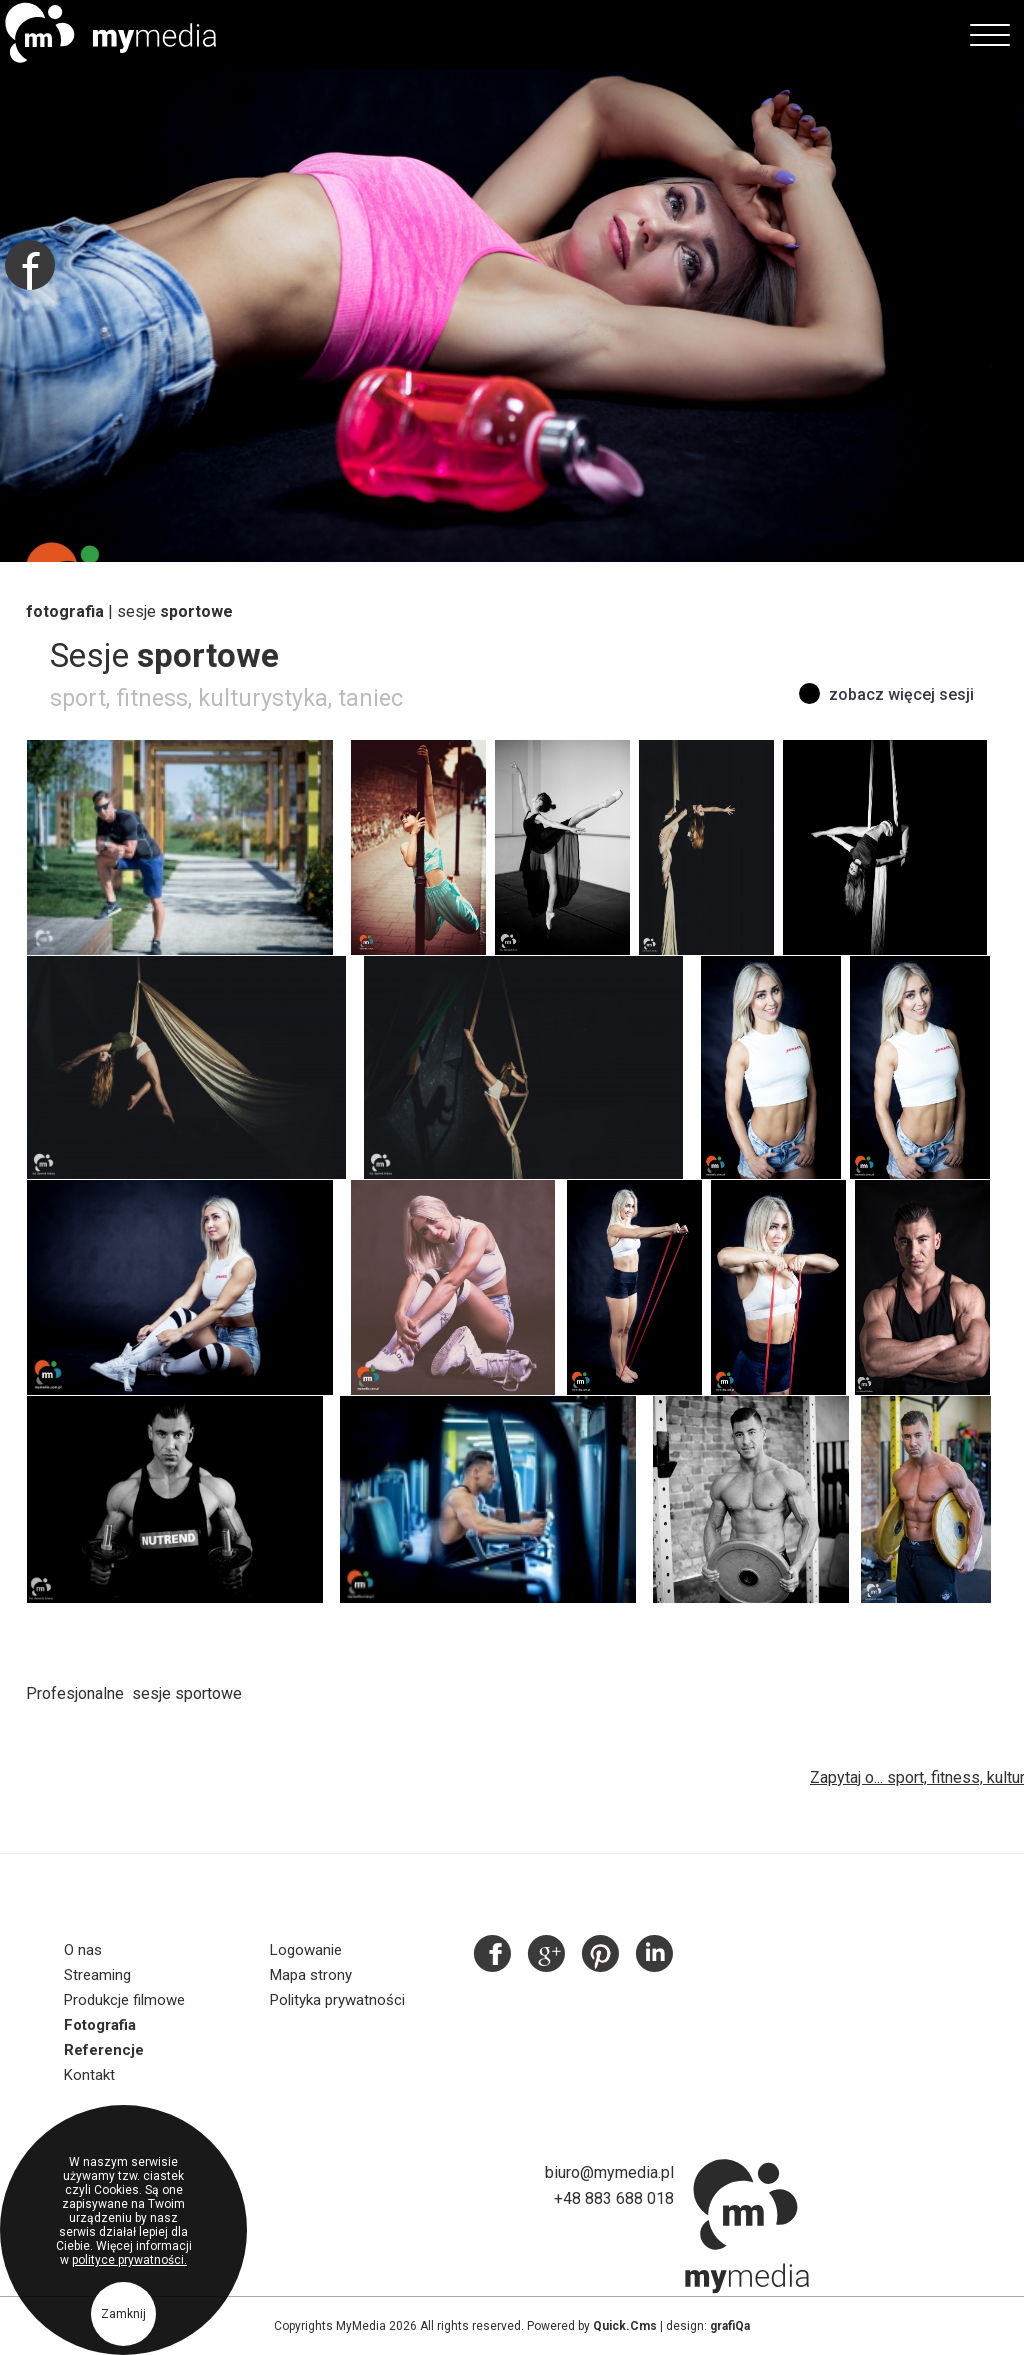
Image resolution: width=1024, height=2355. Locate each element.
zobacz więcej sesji (901, 694)
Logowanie (306, 1950)
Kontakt (89, 2075)
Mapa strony (311, 1975)
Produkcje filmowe (124, 2000)
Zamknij (123, 2319)
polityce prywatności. (129, 2265)
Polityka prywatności (337, 2000)
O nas (83, 1950)
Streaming (97, 1975)
